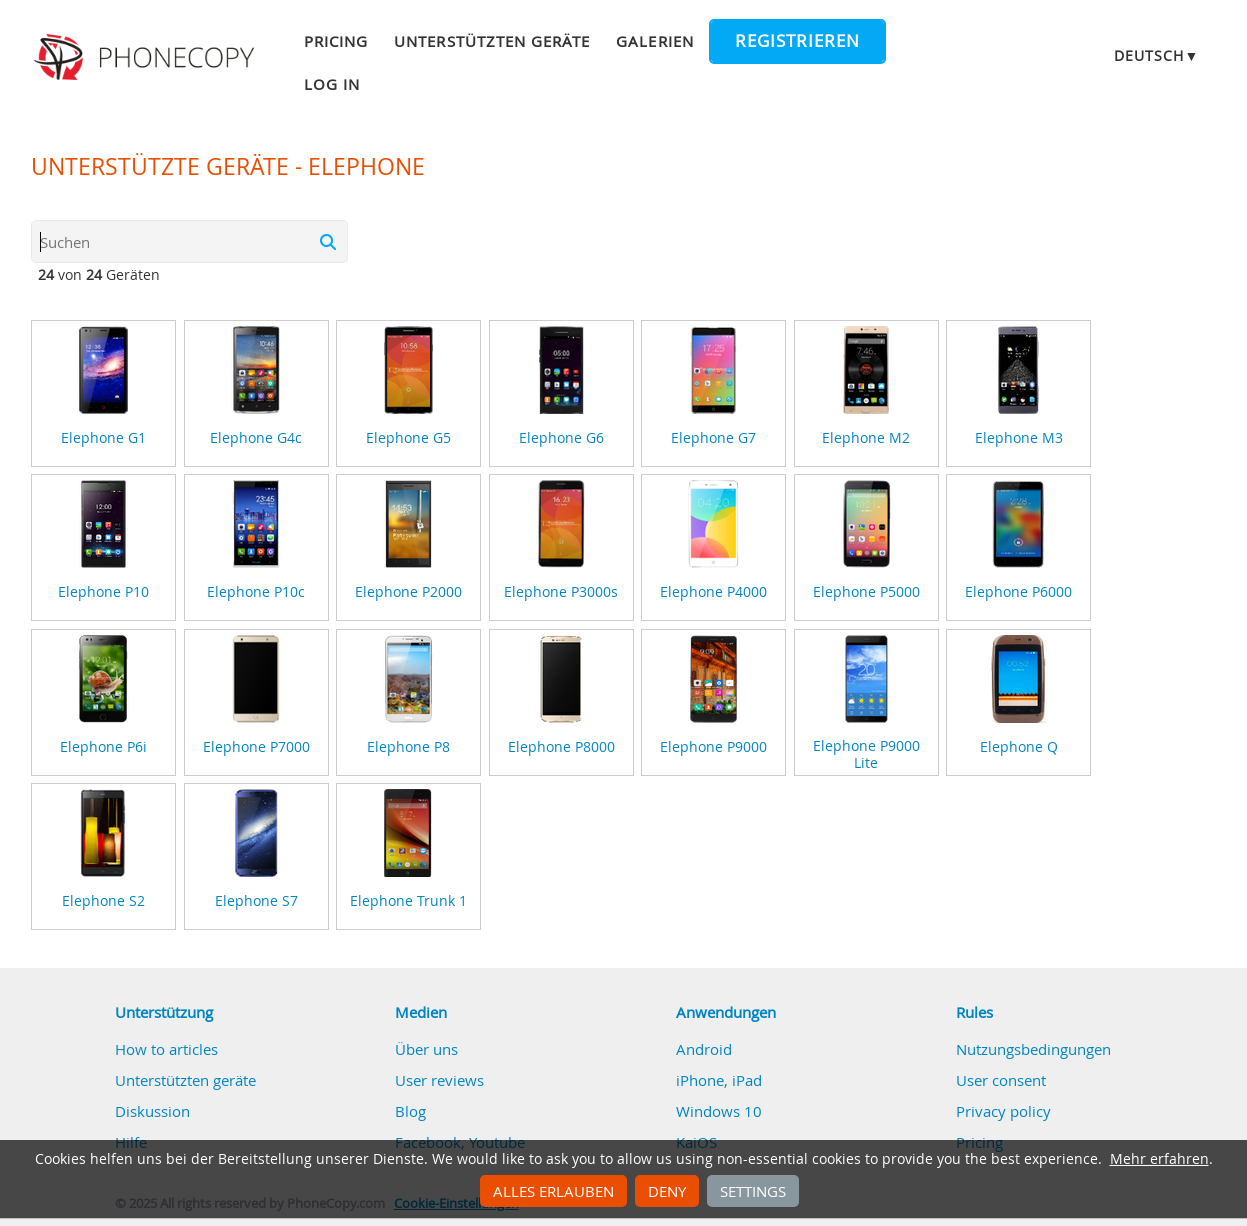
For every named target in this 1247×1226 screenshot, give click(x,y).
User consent (1001, 1080)
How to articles (166, 1049)
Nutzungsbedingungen (1033, 1049)
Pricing (336, 41)
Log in (332, 84)
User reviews (439, 1080)
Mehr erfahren (1159, 1159)
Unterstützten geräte (492, 41)
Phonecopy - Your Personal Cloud (147, 58)
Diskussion (152, 1111)
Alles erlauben (553, 1191)
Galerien (654, 41)
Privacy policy (1003, 1111)
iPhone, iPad (719, 1080)
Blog (410, 1111)
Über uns (426, 1049)
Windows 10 (719, 1111)
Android (704, 1049)
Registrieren (797, 41)
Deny (667, 1191)
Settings (753, 1191)
